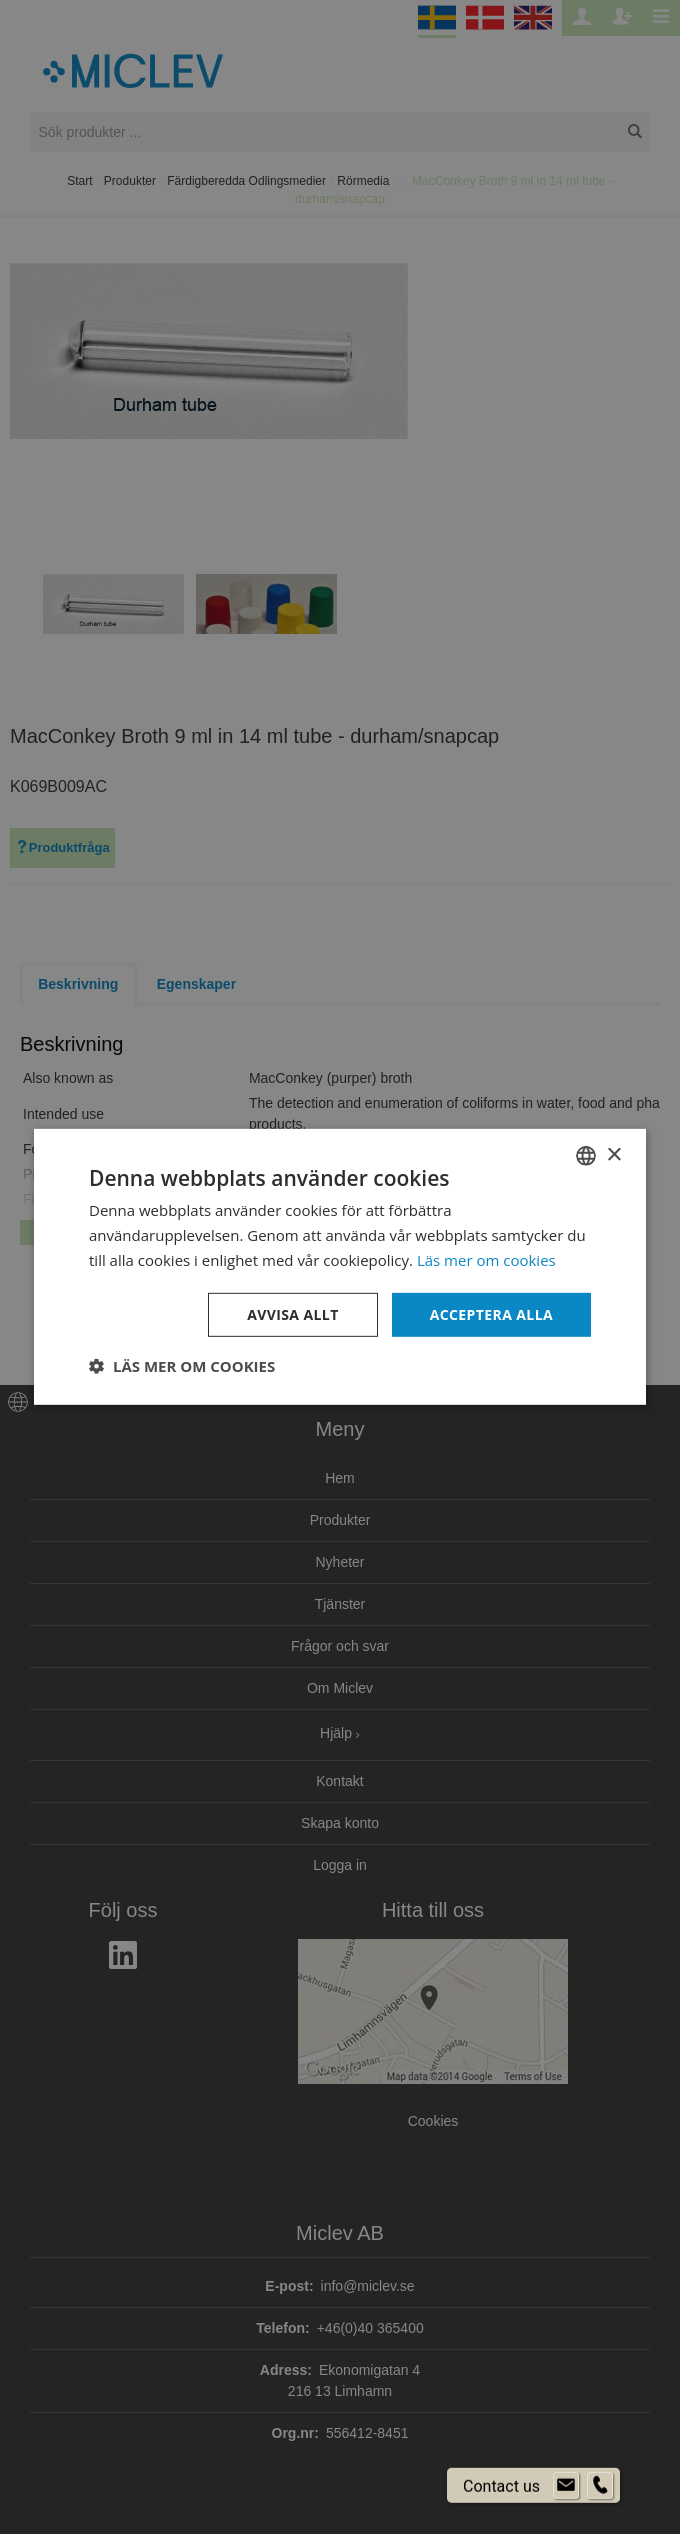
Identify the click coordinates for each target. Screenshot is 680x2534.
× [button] (613, 1154)
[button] (182, 1366)
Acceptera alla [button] (491, 1313)
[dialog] (340, 1267)
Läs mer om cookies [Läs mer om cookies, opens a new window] (486, 1260)
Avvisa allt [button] (292, 1313)
